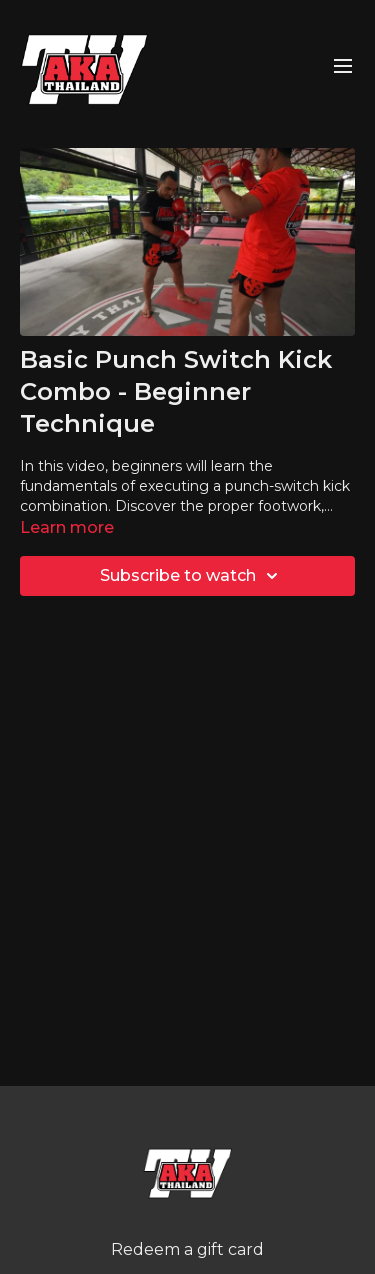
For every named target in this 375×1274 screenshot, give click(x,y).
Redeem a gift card (187, 1249)
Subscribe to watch (192, 576)
